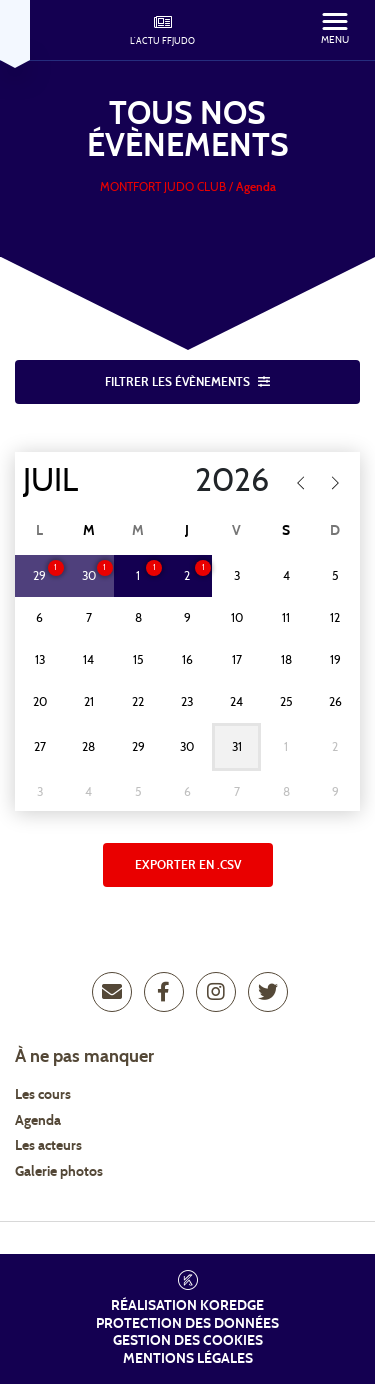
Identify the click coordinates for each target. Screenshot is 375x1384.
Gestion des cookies (188, 1341)
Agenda (38, 1121)
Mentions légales (188, 1359)
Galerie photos (59, 1172)
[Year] (219, 481)
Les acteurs (48, 1146)
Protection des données (187, 1324)
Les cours (43, 1095)
